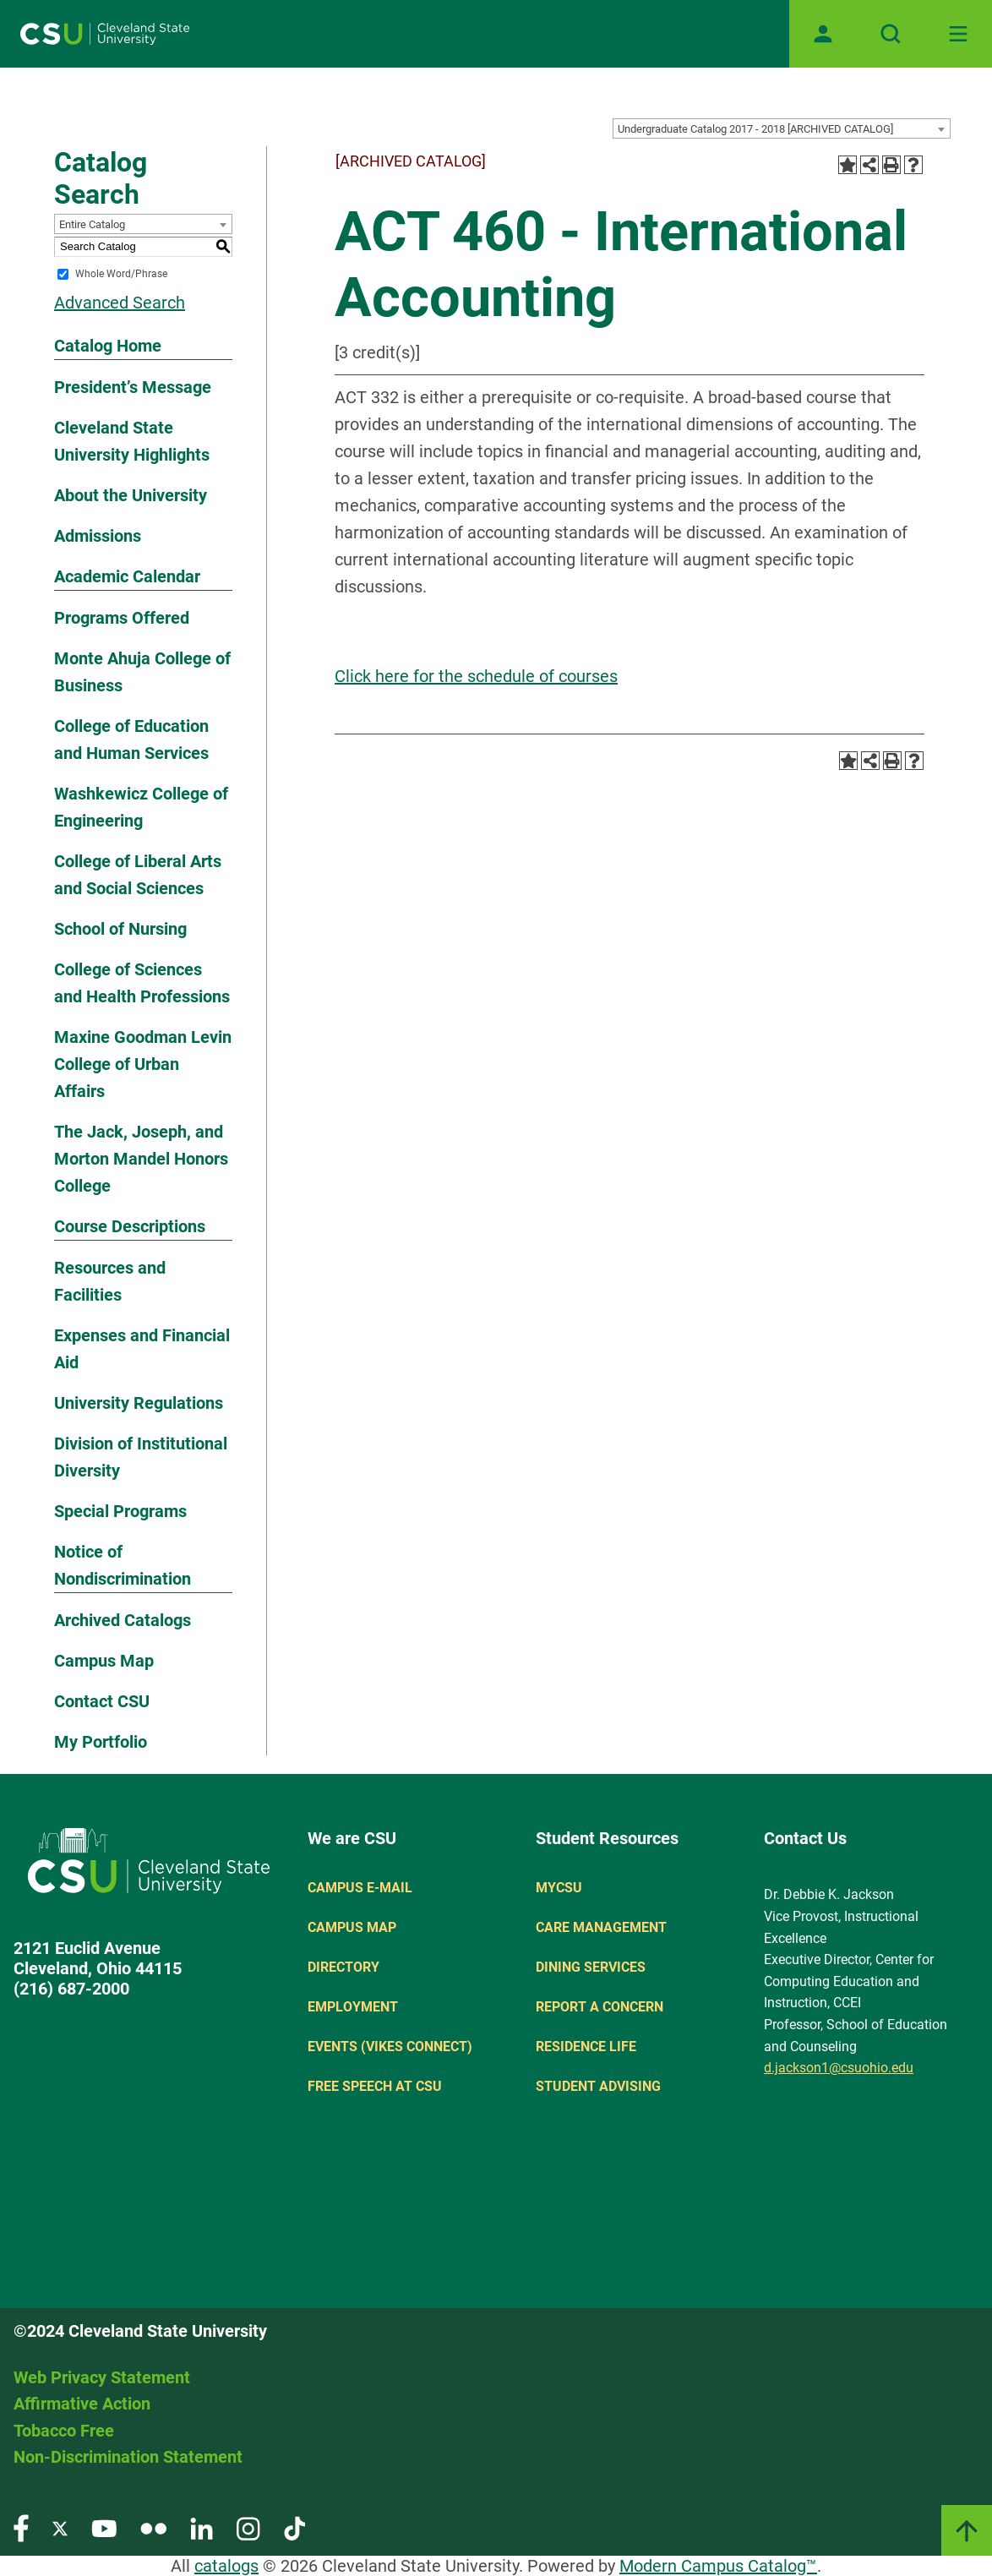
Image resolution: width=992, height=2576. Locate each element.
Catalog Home (107, 346)
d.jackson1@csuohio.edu (838, 2068)
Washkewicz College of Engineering (141, 807)
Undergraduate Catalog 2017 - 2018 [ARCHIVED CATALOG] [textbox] (755, 129)
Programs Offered (121, 618)
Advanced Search (119, 302)
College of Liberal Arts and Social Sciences (137, 874)
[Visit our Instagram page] (248, 2527)
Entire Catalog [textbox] (92, 224)
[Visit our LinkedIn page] (201, 2527)
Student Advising (598, 2086)
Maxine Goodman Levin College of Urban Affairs (143, 1064)
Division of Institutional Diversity (140, 1457)
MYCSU (559, 1888)
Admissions (97, 536)
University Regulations (138, 1403)
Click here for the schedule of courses (476, 676)
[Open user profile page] (823, 34)
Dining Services (591, 1967)
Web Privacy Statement (102, 2377)
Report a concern (599, 2007)
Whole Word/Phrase (121, 274)
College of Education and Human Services (131, 739)
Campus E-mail (360, 1888)
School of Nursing (120, 929)
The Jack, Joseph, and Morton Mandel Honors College (141, 1159)
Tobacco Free (64, 2430)
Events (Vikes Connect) (390, 2046)
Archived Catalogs (122, 1620)
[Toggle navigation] (958, 34)
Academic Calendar (127, 576)
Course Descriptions (129, 1226)
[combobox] (782, 128)
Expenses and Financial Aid (142, 1349)
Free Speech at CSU (375, 2086)
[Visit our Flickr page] (153, 2527)
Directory (343, 1967)
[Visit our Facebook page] (21, 2527)
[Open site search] (890, 34)
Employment (353, 2007)
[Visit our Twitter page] (60, 2527)
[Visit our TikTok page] (294, 2527)
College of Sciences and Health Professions (142, 983)
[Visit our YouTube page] (104, 2527)
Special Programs (120, 1511)
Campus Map (104, 1661)
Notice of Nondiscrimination (122, 1565)
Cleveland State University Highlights (132, 441)
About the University (130, 495)
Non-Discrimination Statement (128, 2457)
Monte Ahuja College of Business (142, 672)
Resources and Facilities (110, 1281)
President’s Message (132, 387)
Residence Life (586, 2046)
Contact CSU (102, 1701)
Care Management (601, 1927)
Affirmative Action (82, 2403)
